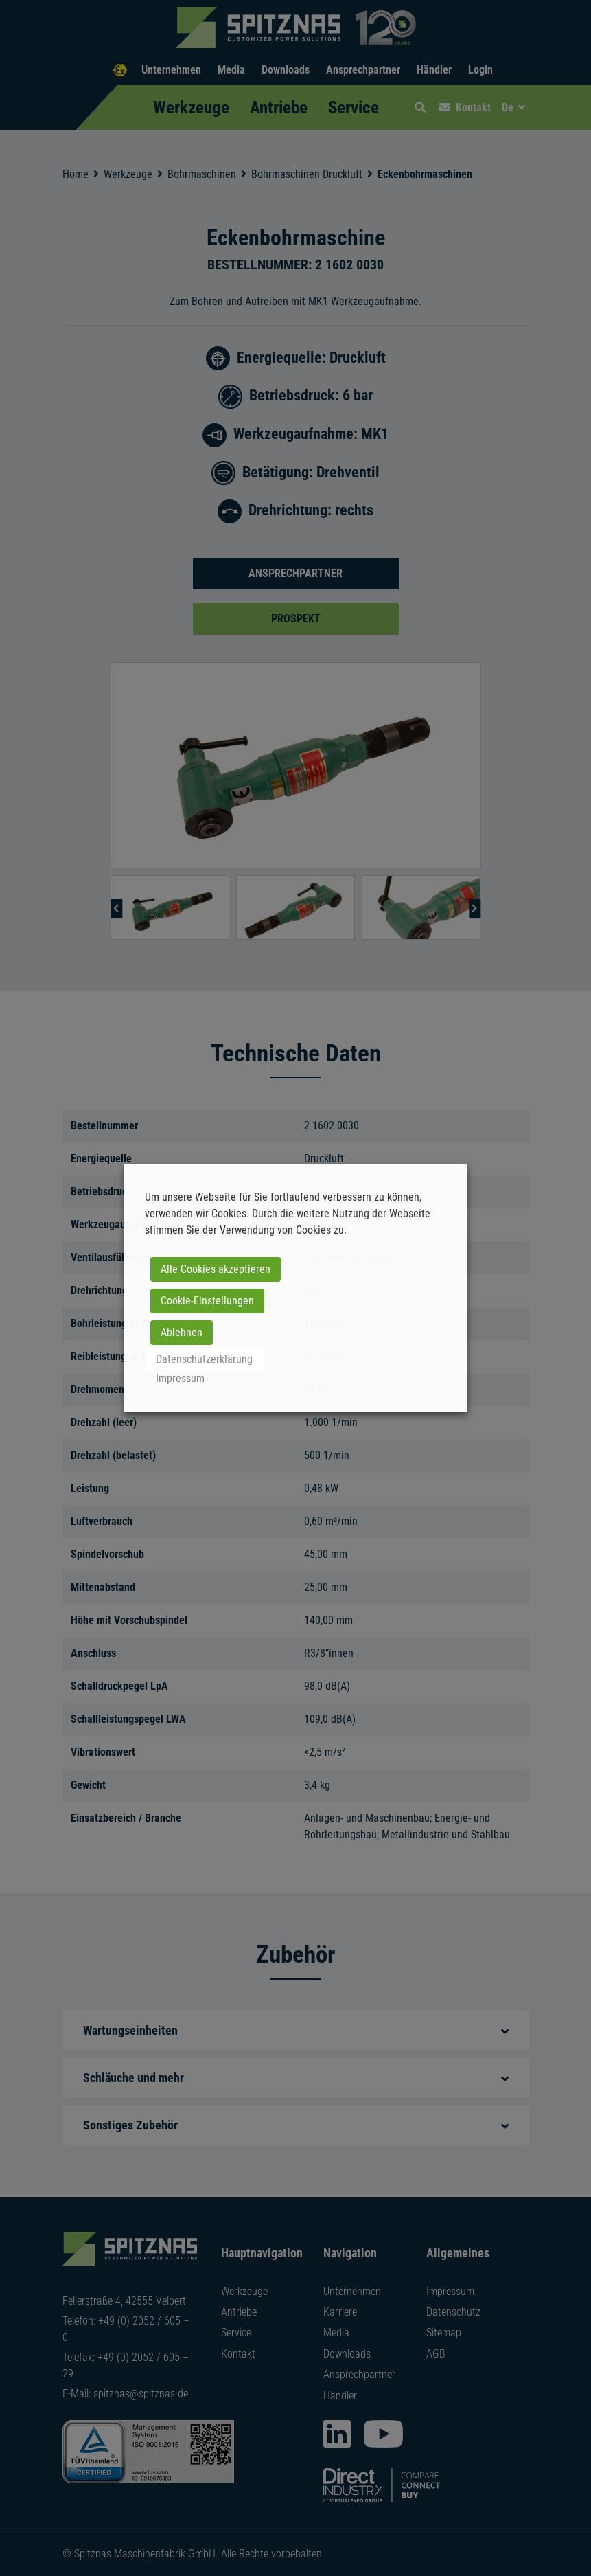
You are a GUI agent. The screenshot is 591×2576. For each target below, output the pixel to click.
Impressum (180, 1378)
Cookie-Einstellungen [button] (207, 1300)
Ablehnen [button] (181, 1332)
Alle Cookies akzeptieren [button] (215, 1269)
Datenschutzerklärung (204, 1359)
